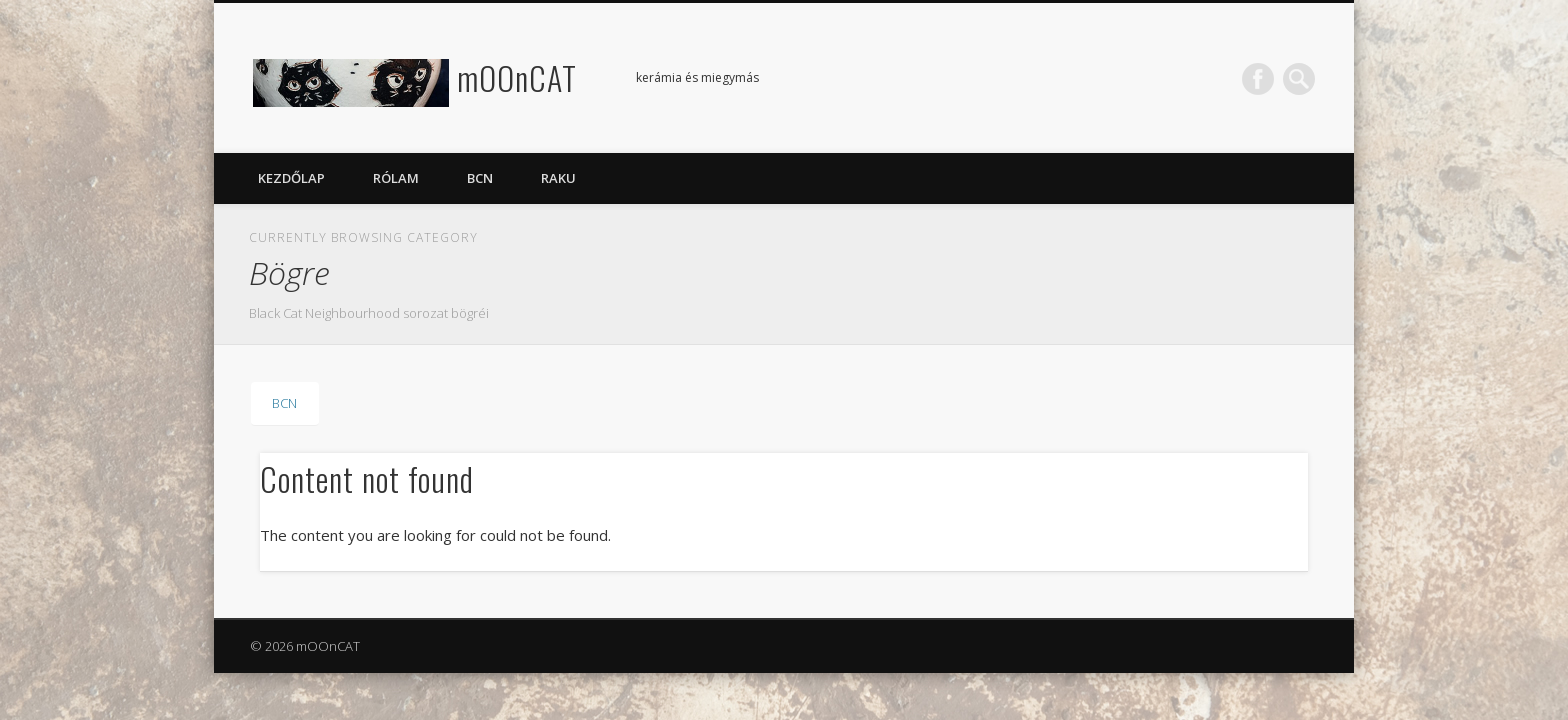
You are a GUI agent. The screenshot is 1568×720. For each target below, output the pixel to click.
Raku (558, 178)
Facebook (1258, 79)
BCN (480, 178)
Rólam (396, 178)
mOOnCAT (517, 77)
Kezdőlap (291, 178)
